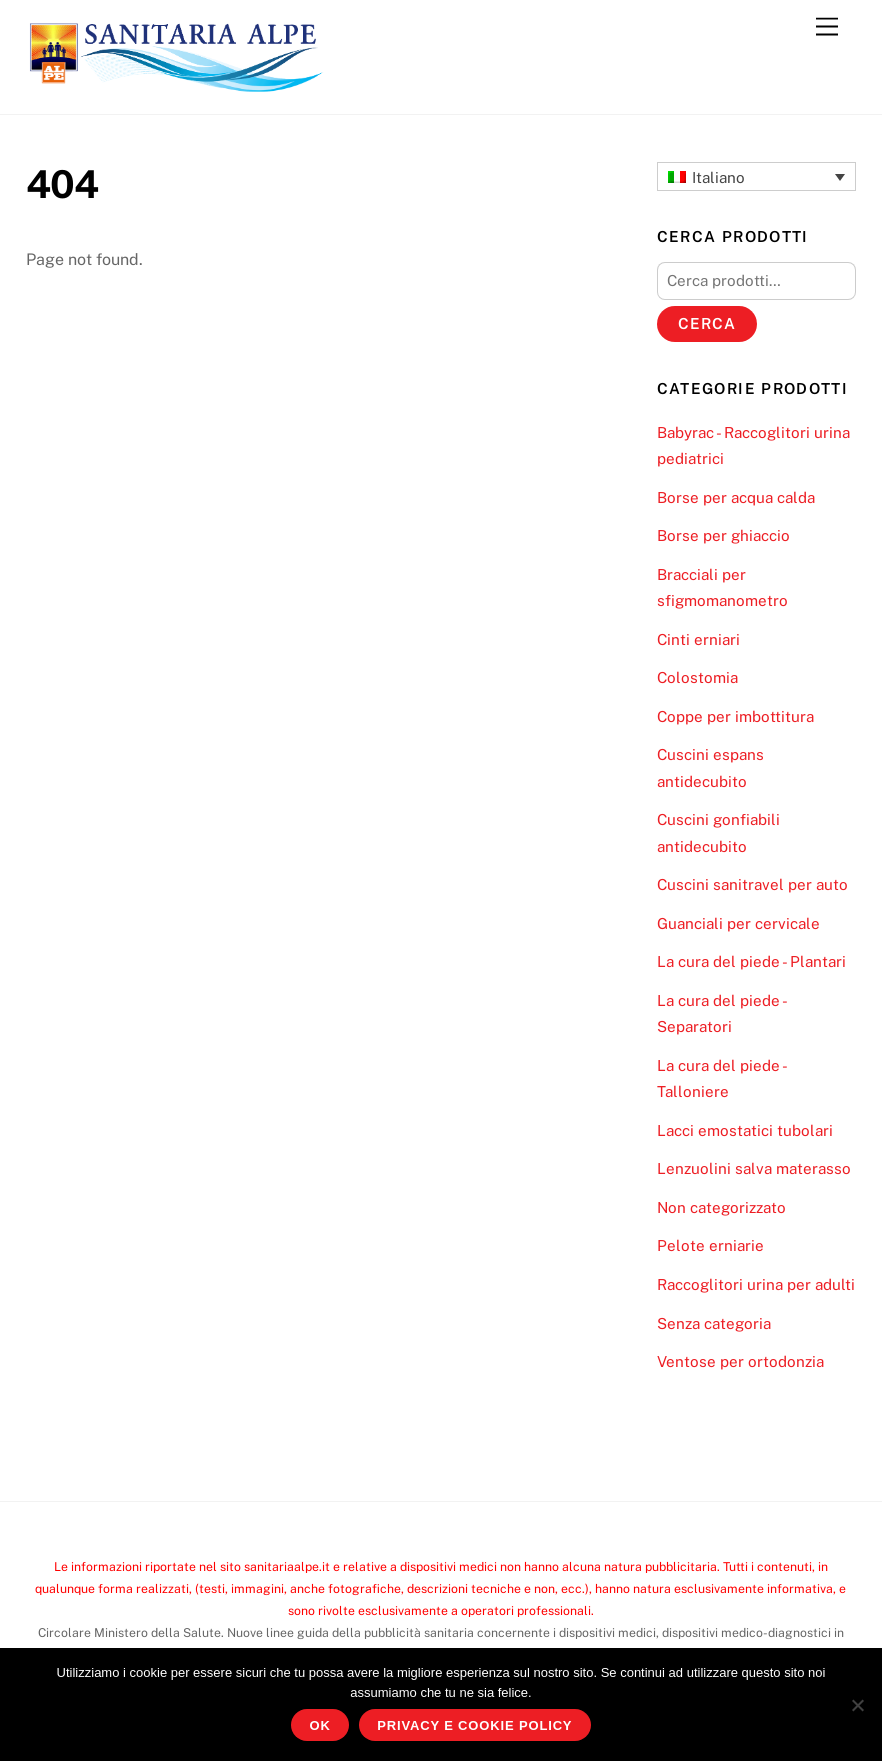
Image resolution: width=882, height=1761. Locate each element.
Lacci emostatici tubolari (745, 1130)
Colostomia (697, 677)
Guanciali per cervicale (738, 923)
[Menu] (827, 27)
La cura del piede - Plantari (751, 961)
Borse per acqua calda (736, 497)
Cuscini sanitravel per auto (752, 884)
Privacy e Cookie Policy (474, 1725)
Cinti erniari (698, 639)
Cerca (707, 323)
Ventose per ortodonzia (740, 1361)
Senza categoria (714, 1323)
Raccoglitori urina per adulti (756, 1284)
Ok (320, 1725)
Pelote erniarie (710, 1245)
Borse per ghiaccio (723, 535)
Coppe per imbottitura (735, 716)
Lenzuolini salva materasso (754, 1168)
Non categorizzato (721, 1207)
